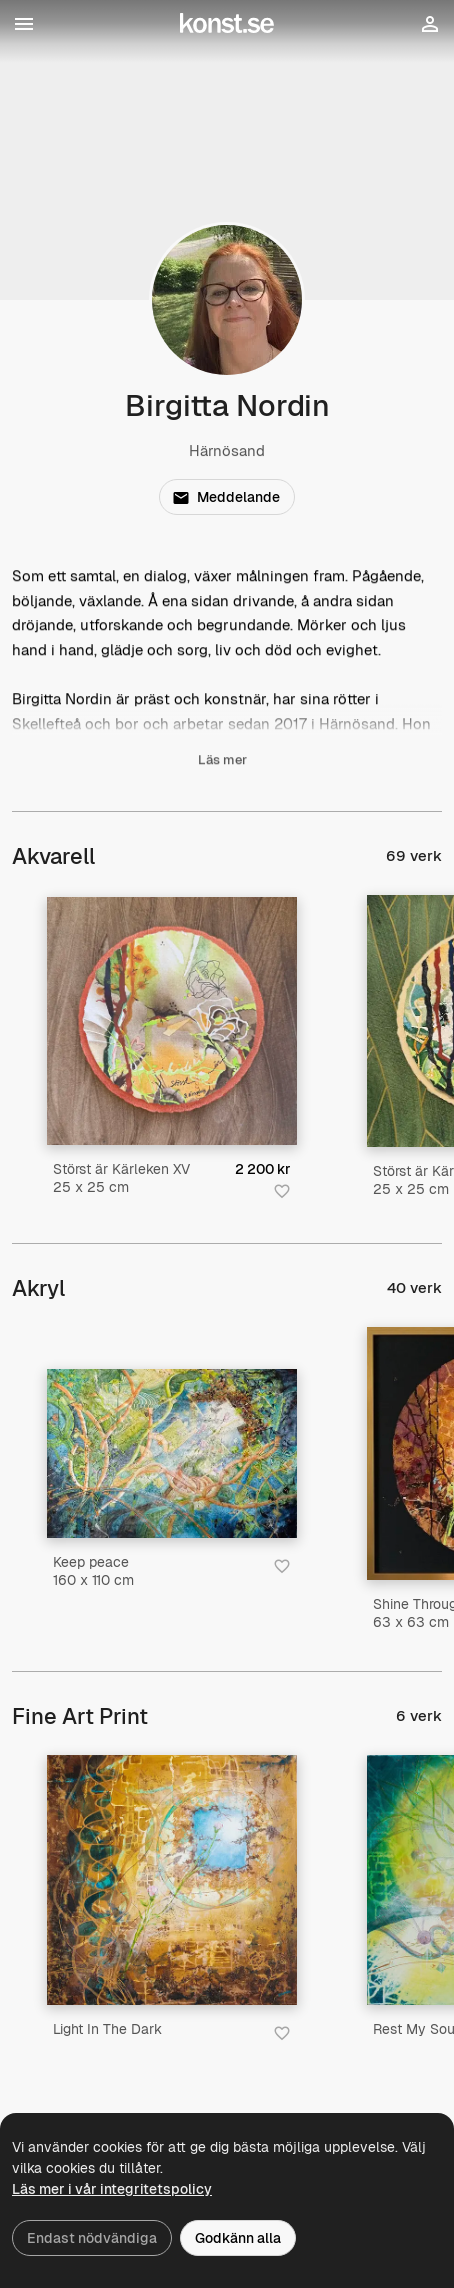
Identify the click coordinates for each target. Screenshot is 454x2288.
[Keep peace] (172, 1453)
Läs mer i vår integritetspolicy (112, 2189)
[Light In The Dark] (172, 1880)
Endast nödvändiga (92, 2238)
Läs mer (222, 762)
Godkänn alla (238, 2238)
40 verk (414, 1288)
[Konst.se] (227, 24)
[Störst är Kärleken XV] (172, 1021)
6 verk (419, 1716)
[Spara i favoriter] (282, 1191)
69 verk (414, 856)
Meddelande (226, 497)
